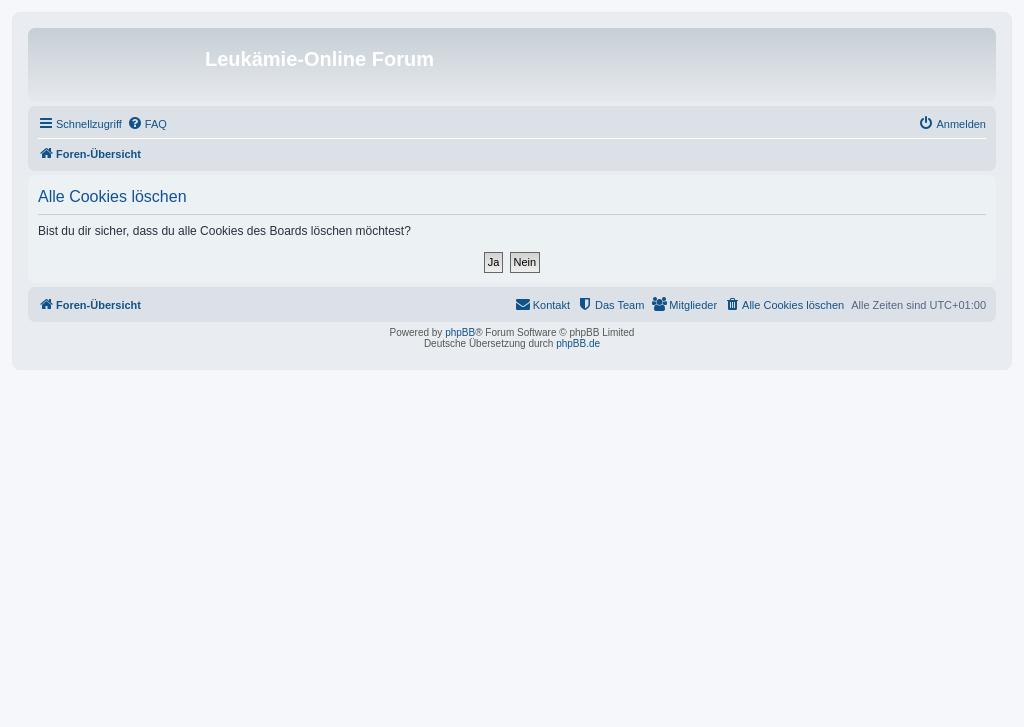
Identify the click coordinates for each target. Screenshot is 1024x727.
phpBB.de (578, 343)
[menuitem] (147, 124)
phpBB (460, 332)
